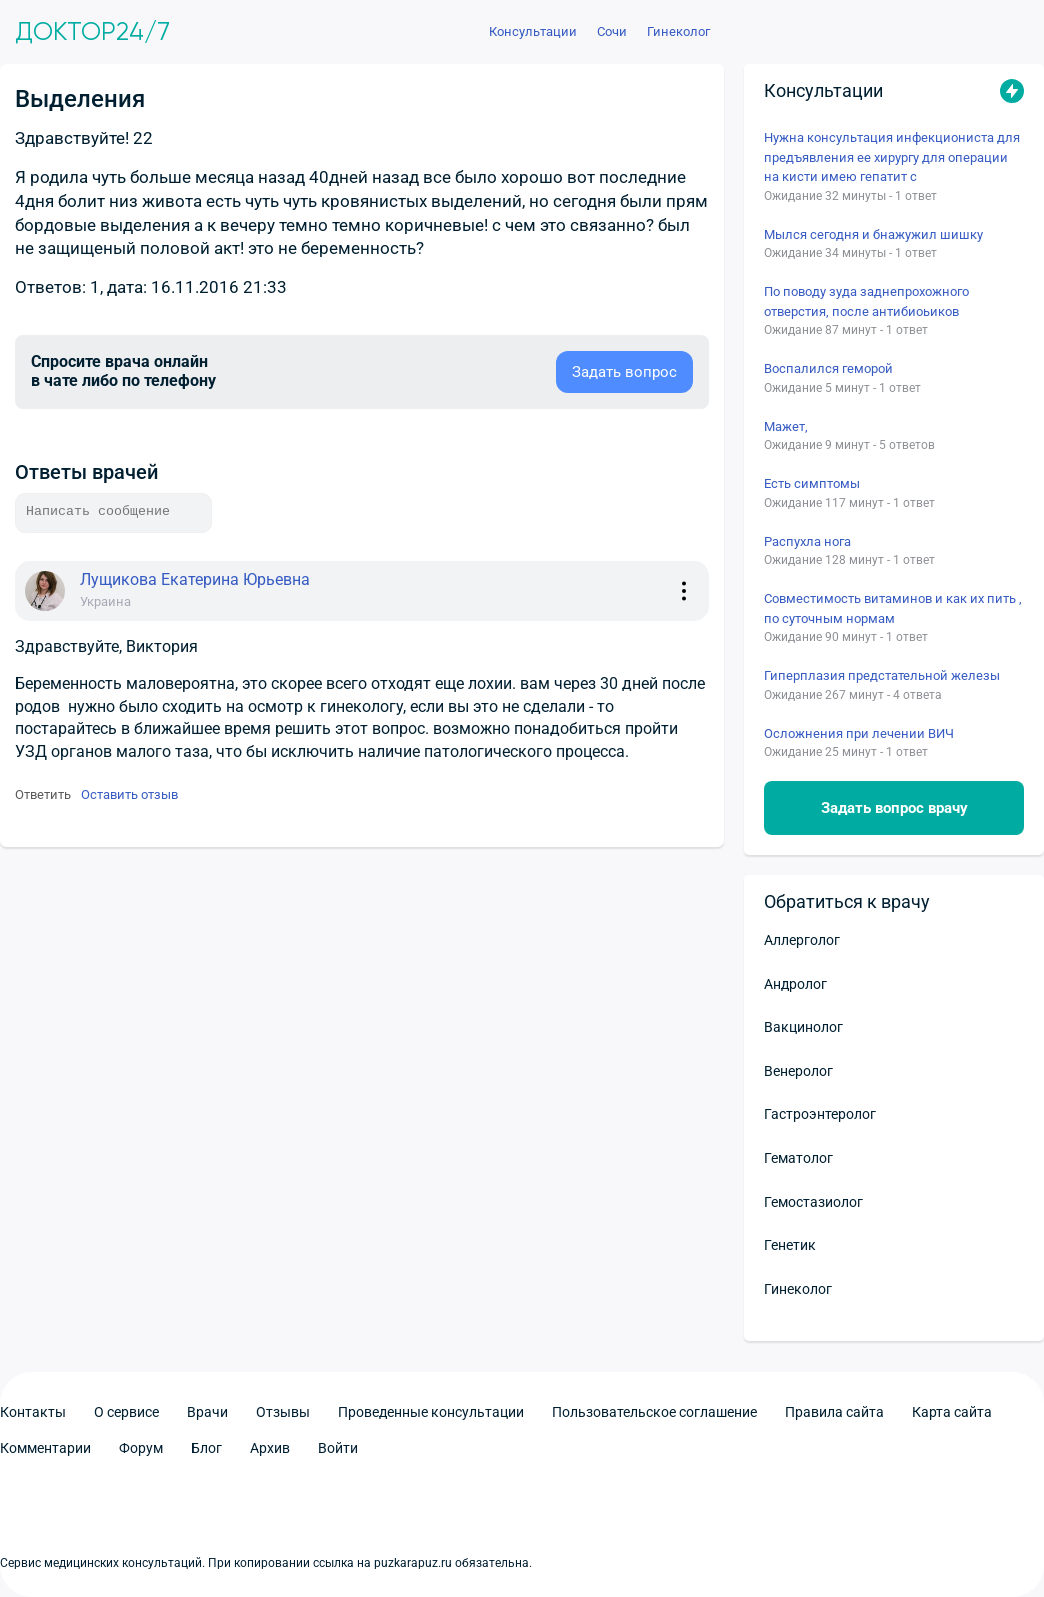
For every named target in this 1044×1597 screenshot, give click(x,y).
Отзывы (283, 1412)
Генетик (790, 1245)
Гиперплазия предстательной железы (882, 675)
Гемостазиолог (813, 1202)
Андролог (795, 984)
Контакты (33, 1412)
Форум (141, 1448)
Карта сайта (952, 1412)
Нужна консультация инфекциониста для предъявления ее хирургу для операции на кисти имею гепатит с (892, 157)
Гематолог (798, 1158)
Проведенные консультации (431, 1412)
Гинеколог (798, 1289)
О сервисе (126, 1412)
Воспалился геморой (828, 368)
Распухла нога (807, 541)
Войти (338, 1448)
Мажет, (786, 426)
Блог (206, 1448)
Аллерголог (802, 940)
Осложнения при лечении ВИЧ (859, 733)
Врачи (207, 1412)
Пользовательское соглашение (654, 1412)
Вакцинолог (803, 1027)
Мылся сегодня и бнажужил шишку (873, 234)
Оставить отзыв (129, 794)
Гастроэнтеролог (820, 1114)
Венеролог (798, 1071)
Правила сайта (834, 1412)
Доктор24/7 (92, 32)
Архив (270, 1448)
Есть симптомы (812, 483)
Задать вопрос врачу (894, 808)
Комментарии (45, 1448)
